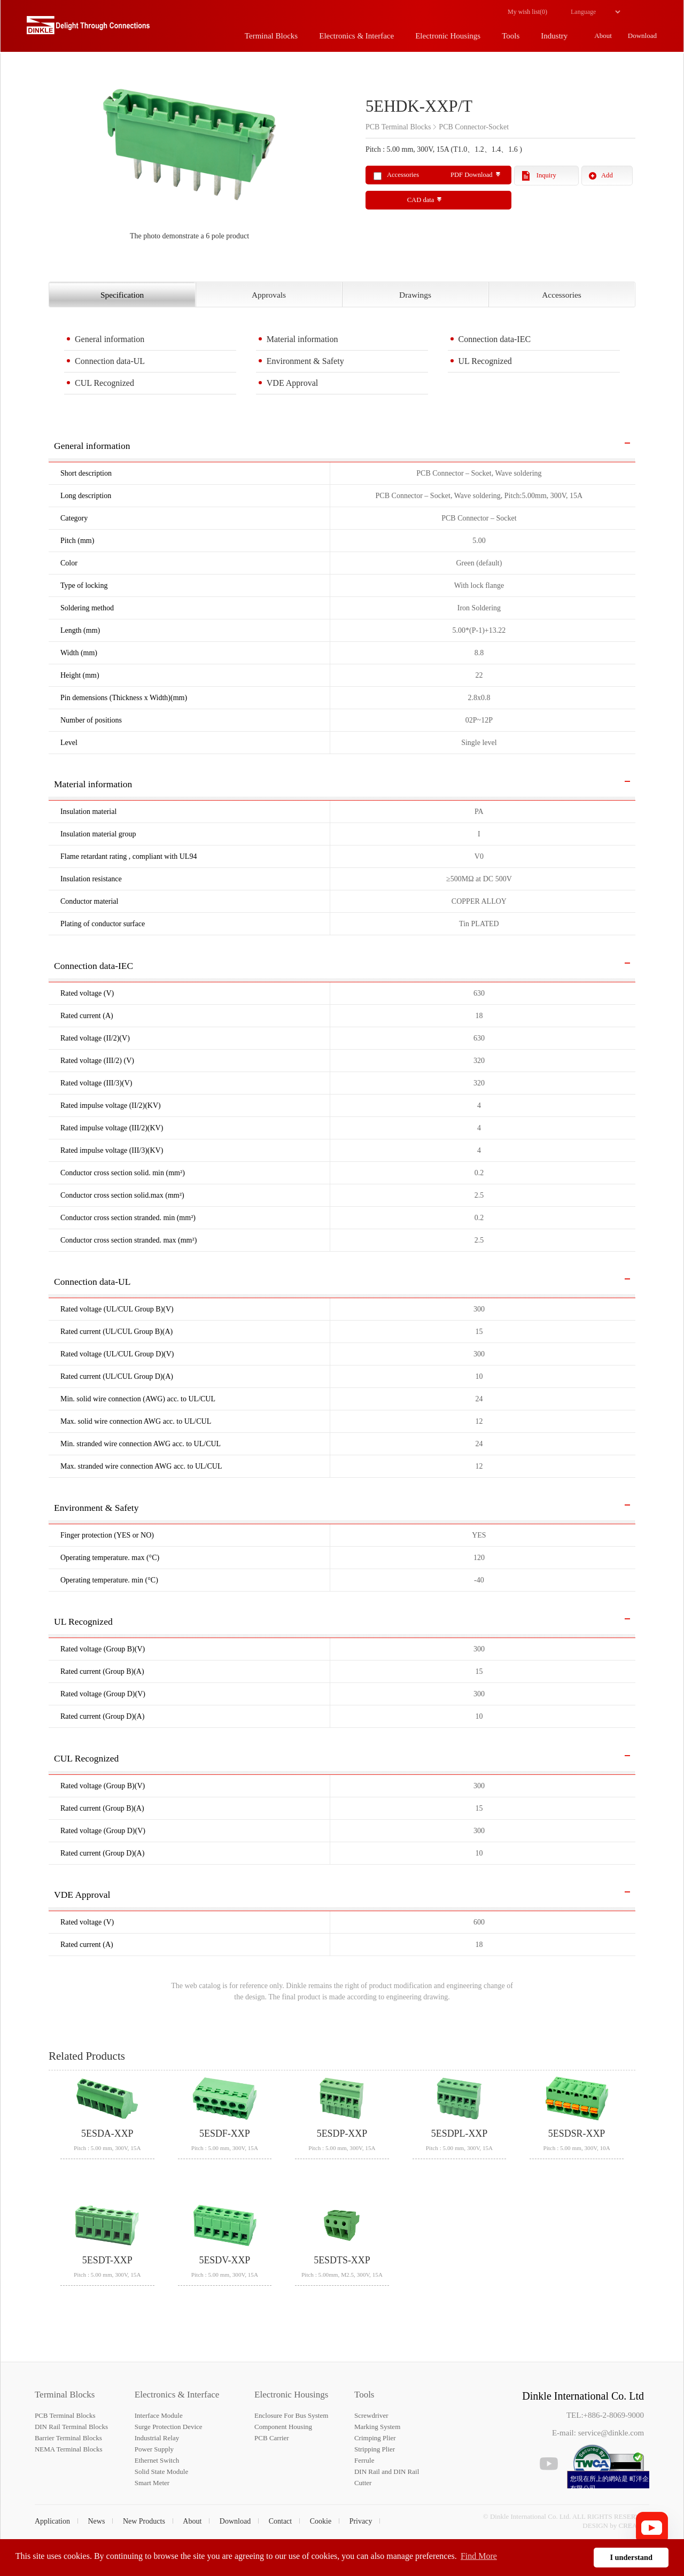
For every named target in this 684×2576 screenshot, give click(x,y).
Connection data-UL (110, 361)
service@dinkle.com (611, 2432)
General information (109, 339)
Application (52, 2521)
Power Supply (154, 2449)
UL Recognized (485, 361)
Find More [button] (479, 2556)
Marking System (377, 2427)
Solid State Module (161, 2472)
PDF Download (471, 175)
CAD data (420, 200)
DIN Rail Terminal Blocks (71, 2427)
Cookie (320, 2521)
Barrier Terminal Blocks (68, 2438)
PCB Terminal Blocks (65, 2415)
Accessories (561, 294)
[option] (189, 158)
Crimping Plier (375, 2438)
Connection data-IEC (494, 339)
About (192, 2521)
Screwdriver (371, 2415)
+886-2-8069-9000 (614, 2415)
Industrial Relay (157, 2438)
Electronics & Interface (177, 2394)
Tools (364, 2394)
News (96, 2521)
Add (607, 175)
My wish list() (527, 11)
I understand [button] (631, 2557)
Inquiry (546, 175)
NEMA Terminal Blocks (69, 2449)
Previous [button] (54, 158)
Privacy (360, 2521)
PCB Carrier (271, 2438)
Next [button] (330, 158)
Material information (302, 339)
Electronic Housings (291, 2394)
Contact (280, 2521)
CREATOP (634, 2525)
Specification (122, 294)
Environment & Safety (305, 361)
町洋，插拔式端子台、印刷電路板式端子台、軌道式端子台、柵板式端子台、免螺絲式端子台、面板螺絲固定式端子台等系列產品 (88, 29)
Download (235, 2521)
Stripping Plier (374, 2449)
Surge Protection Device (169, 2427)
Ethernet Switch (157, 2460)
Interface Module (159, 2415)
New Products (144, 2521)
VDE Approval (292, 382)
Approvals (269, 294)
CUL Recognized (104, 382)
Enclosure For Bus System (291, 2415)
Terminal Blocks (65, 2394)
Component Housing (283, 2427)
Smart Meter (152, 2483)
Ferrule (364, 2460)
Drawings (415, 294)
